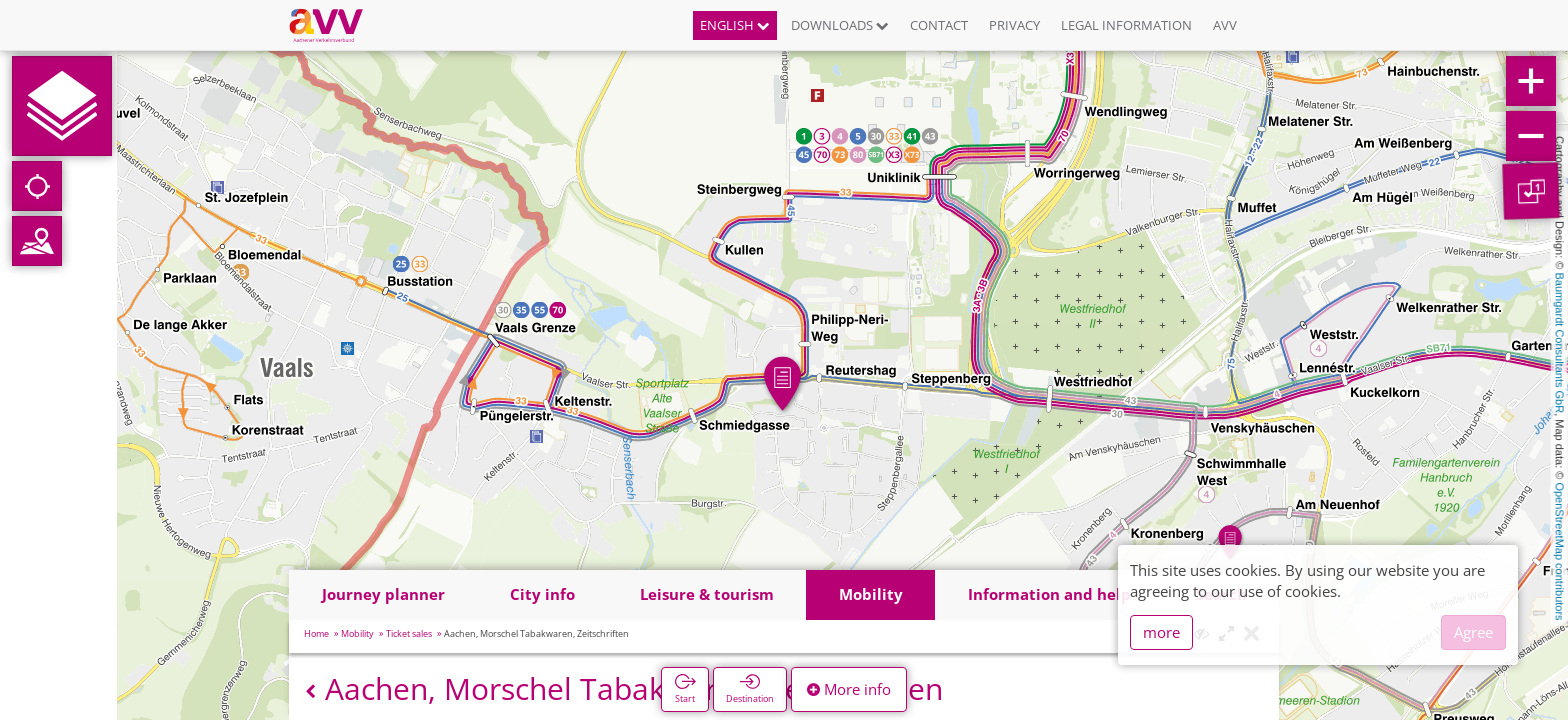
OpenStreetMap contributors (1560, 551)
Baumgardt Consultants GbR (1560, 343)
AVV (1225, 25)
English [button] (735, 25)
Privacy (1014, 25)
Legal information (1126, 25)
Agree (1473, 632)
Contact (939, 25)
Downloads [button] (840, 25)
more (1161, 632)
